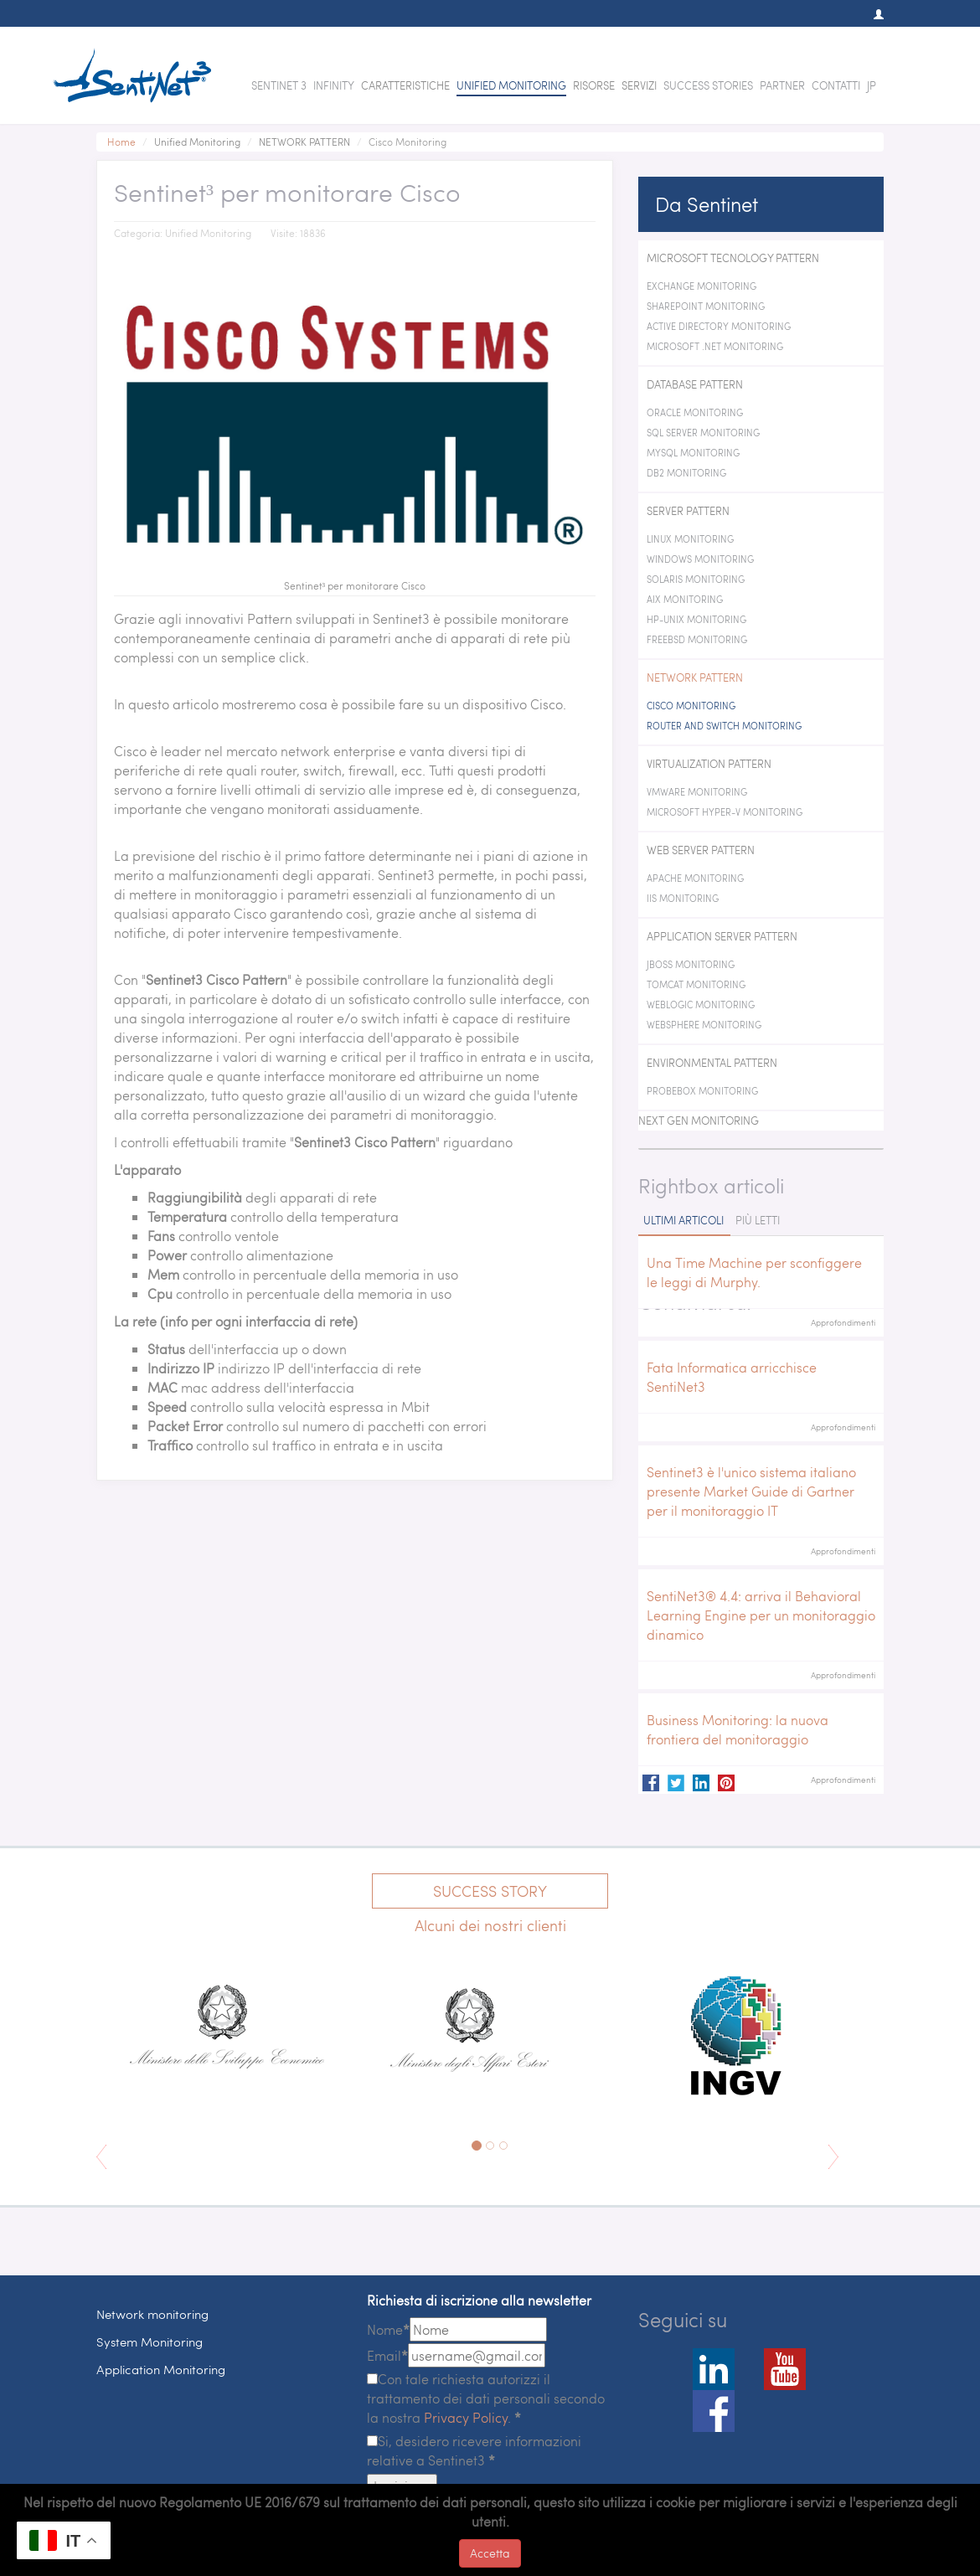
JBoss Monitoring (691, 964)
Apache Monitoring (695, 878)
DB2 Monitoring (686, 472)
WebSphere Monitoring (704, 1024)
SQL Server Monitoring (703, 432)
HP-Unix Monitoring (696, 619)
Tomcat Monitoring (696, 984)
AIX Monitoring (685, 599)
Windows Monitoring (700, 559)
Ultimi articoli (683, 1220)
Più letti (757, 1220)
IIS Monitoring (683, 898)
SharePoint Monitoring (706, 306)
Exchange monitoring (701, 286)
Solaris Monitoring (696, 579)
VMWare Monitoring (697, 792)
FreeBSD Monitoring (697, 639)
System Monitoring (149, 2341)
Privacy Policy (466, 2417)
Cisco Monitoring (691, 705)
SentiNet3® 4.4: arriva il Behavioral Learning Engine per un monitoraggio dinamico (761, 1615)
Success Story (490, 1890)
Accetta (490, 2553)
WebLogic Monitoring (701, 1004)
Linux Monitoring (690, 539)
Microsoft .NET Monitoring (715, 346)
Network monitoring (152, 2314)
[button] (870, 14)
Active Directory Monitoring (719, 326)
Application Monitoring (160, 2369)
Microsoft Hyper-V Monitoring (724, 812)
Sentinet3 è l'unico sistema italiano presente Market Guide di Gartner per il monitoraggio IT (751, 1491)
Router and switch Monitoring (724, 725)
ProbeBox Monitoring (702, 1090)
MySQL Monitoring (693, 452)
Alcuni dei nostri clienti (490, 1924)
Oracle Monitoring (695, 412)
